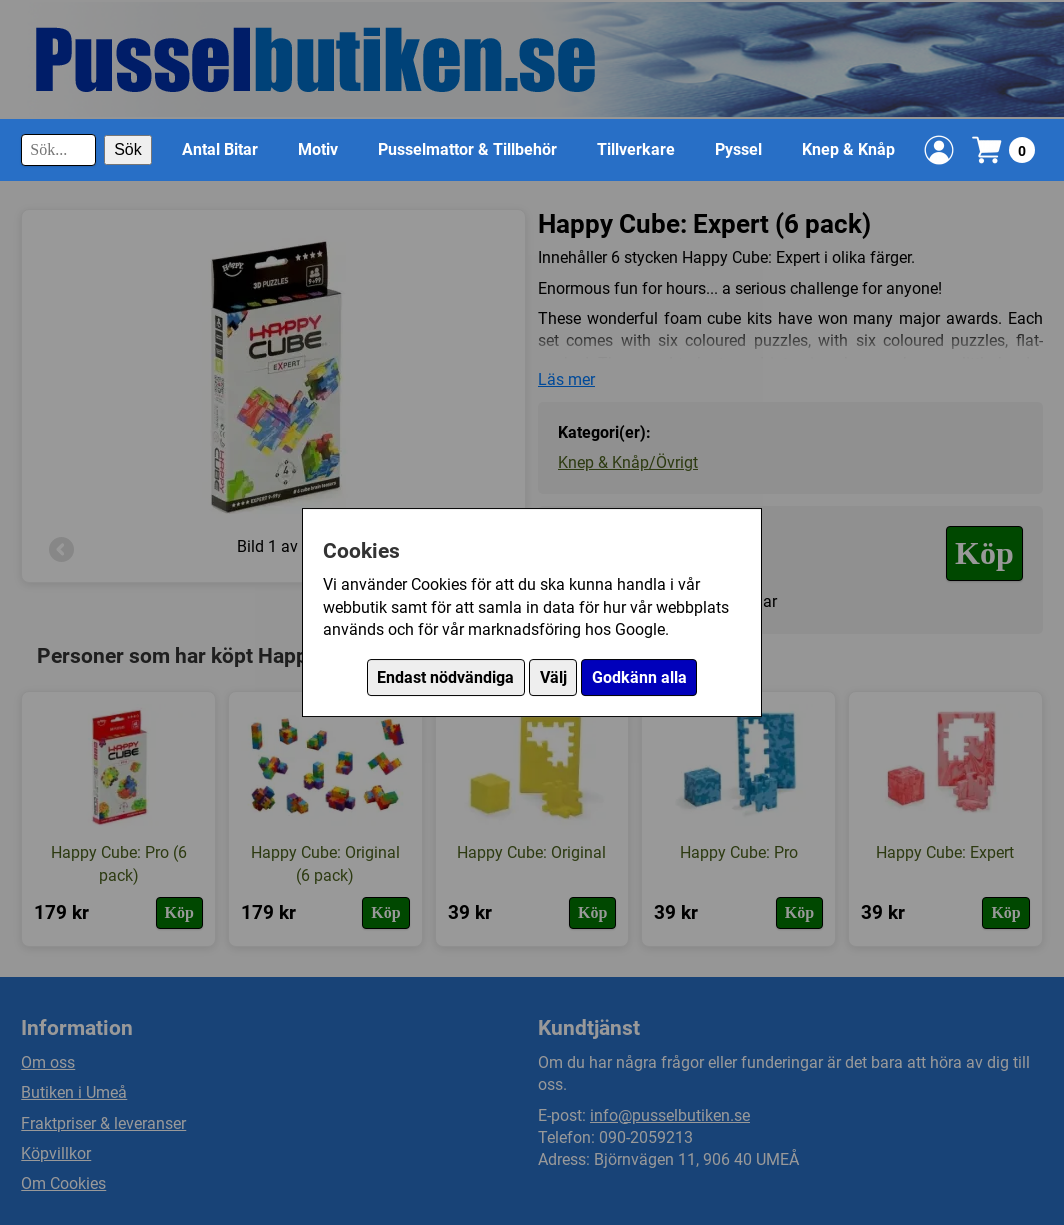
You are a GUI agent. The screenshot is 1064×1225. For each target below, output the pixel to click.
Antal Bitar (220, 149)
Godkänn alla (639, 677)
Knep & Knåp (848, 149)
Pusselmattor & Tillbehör (467, 149)
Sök (128, 149)
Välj (553, 677)
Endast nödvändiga (445, 677)
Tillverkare (636, 149)
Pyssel (738, 149)
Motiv (318, 149)
